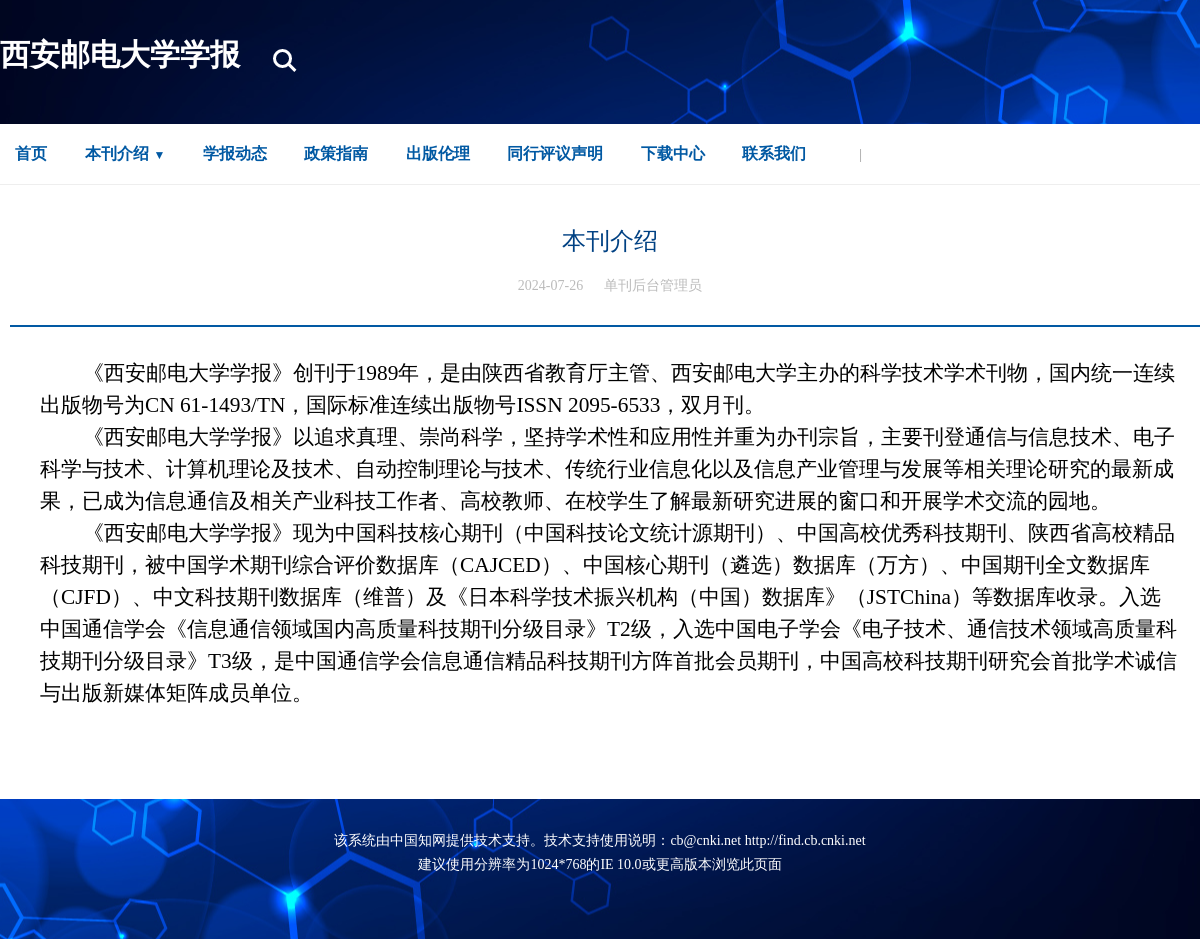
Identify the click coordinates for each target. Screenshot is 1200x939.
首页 (31, 153)
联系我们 (774, 153)
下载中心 (673, 153)
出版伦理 (438, 153)
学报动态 (235, 153)
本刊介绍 (117, 153)
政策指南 (336, 153)
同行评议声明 (555, 153)
